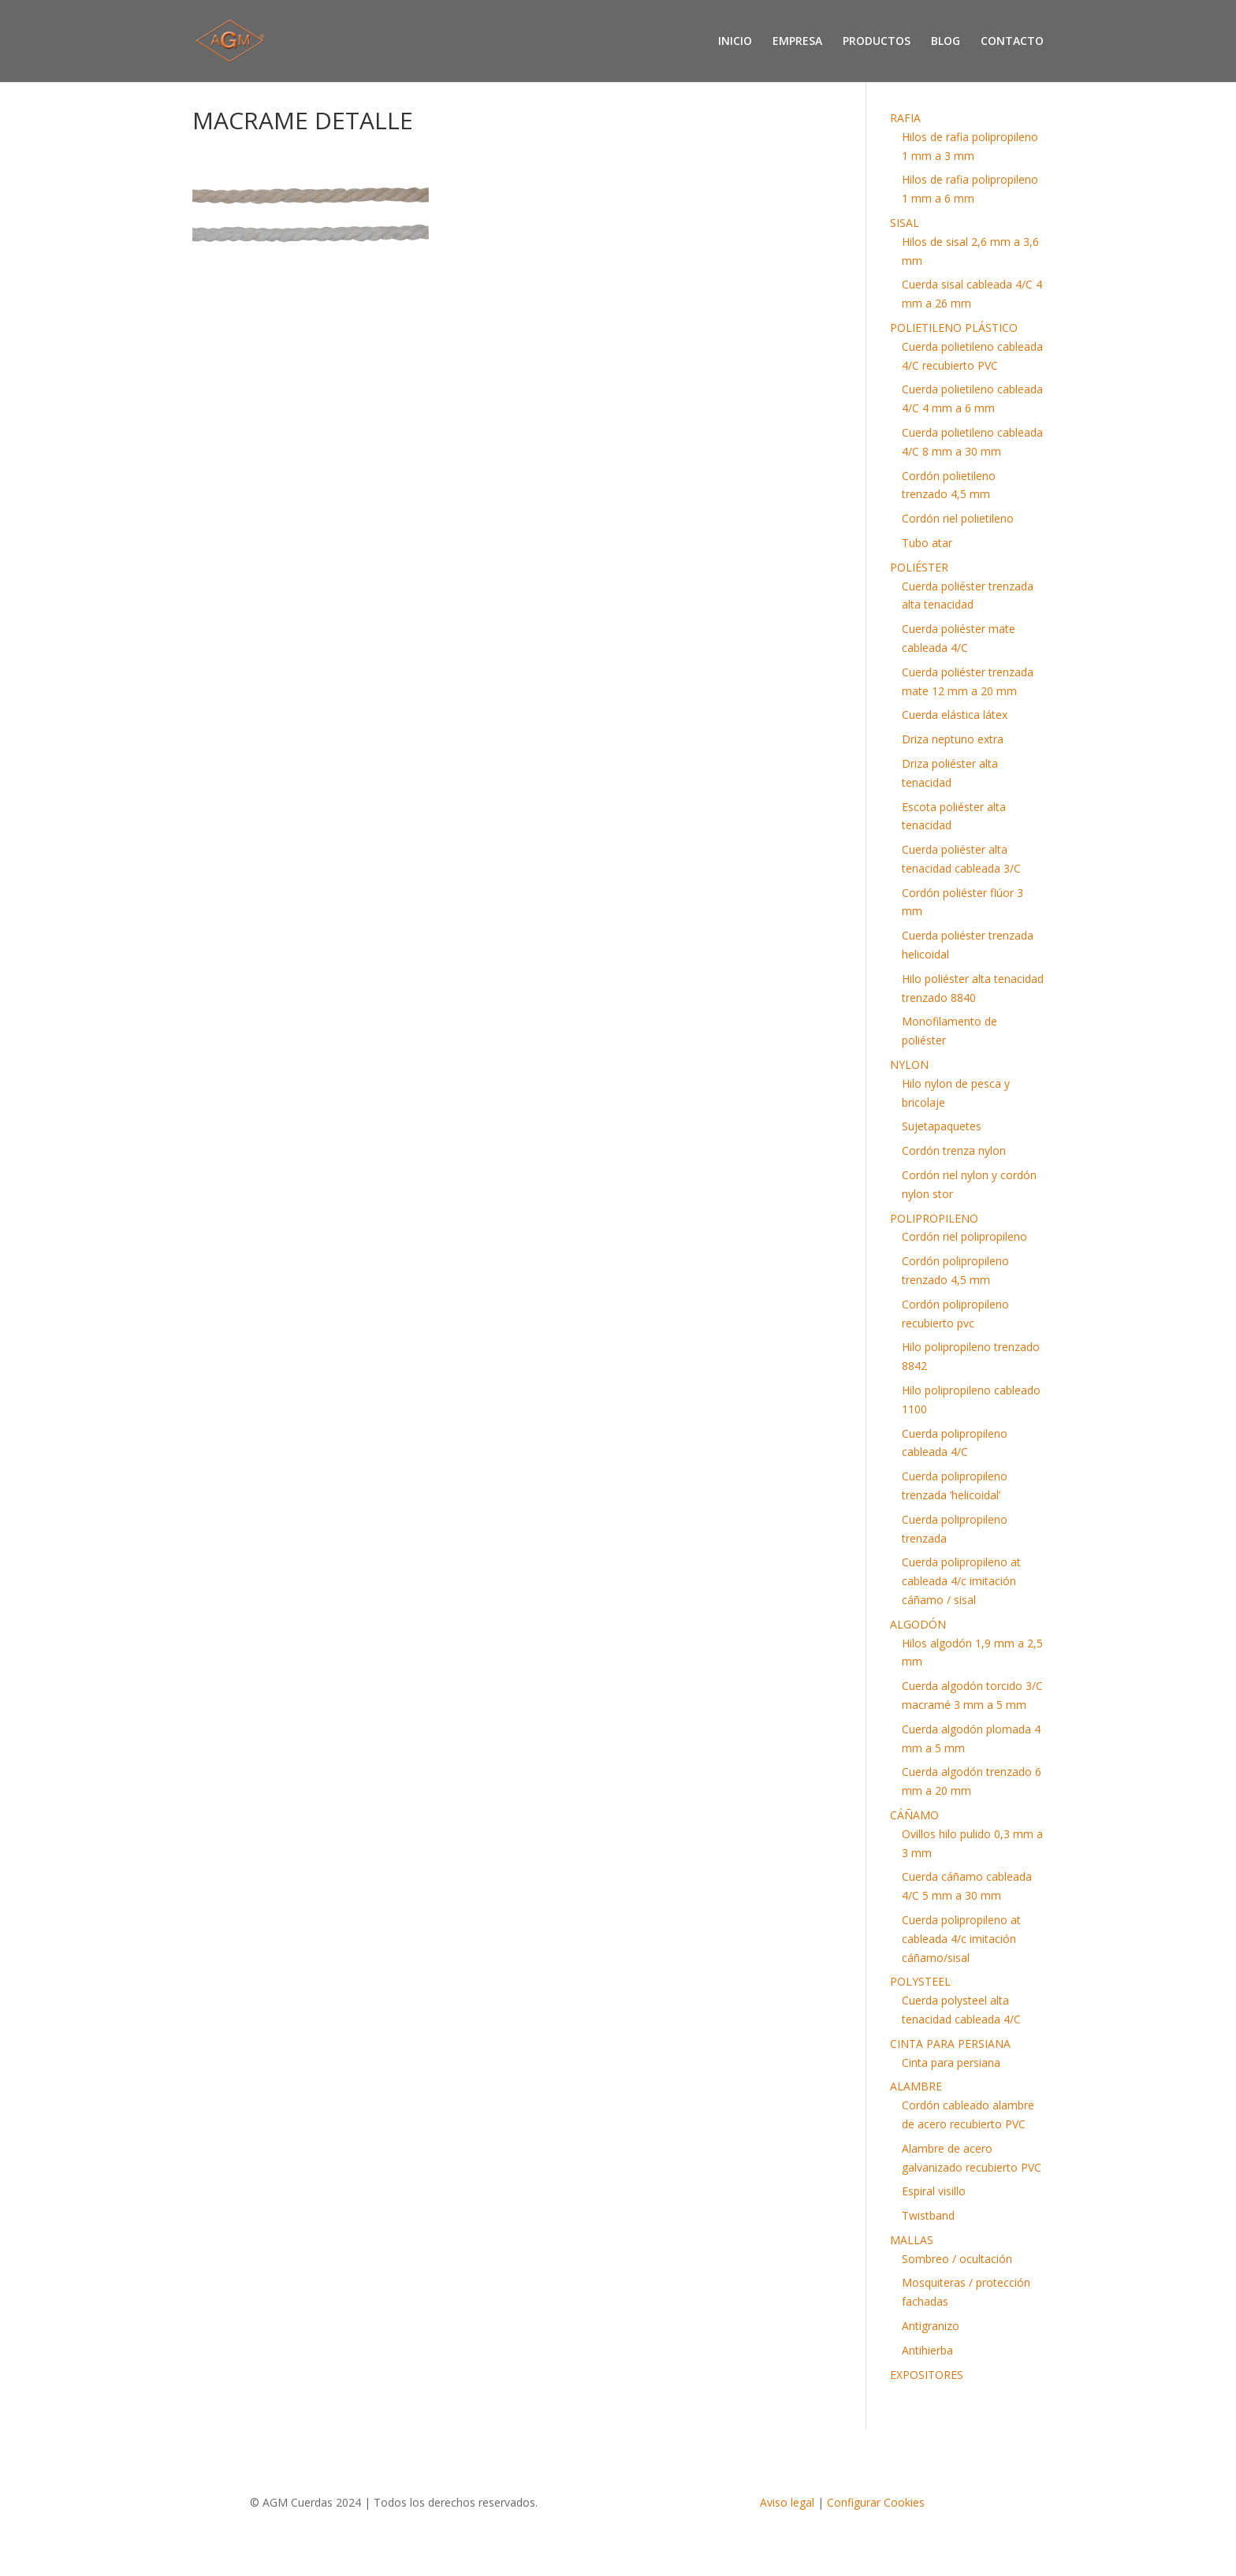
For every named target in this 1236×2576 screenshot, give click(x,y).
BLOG (945, 41)
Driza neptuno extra (952, 738)
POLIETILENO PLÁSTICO (954, 327)
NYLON (909, 1064)
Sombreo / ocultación (957, 2258)
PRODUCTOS (876, 41)
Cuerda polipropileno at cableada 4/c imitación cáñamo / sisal (961, 1580)
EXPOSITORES (926, 2374)
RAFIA (905, 117)
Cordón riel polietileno (958, 518)
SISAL (904, 222)
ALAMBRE (916, 2086)
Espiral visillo (934, 2190)
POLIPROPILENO (934, 1218)
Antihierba (927, 2350)
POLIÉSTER (919, 567)
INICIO (735, 41)
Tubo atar (927, 542)
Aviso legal (787, 2502)
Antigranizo (930, 2325)
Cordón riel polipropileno (964, 1236)
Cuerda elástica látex (954, 714)
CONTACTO (1012, 41)
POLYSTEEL (920, 1981)
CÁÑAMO (914, 1814)
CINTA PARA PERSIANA (950, 2043)
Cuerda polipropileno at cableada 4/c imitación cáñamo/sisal (961, 1938)
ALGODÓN (918, 1624)
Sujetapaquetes (941, 1126)
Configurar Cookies (876, 2502)
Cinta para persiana (951, 2062)
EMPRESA (797, 41)
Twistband (928, 2215)
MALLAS (911, 2239)
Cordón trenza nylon (954, 1150)
